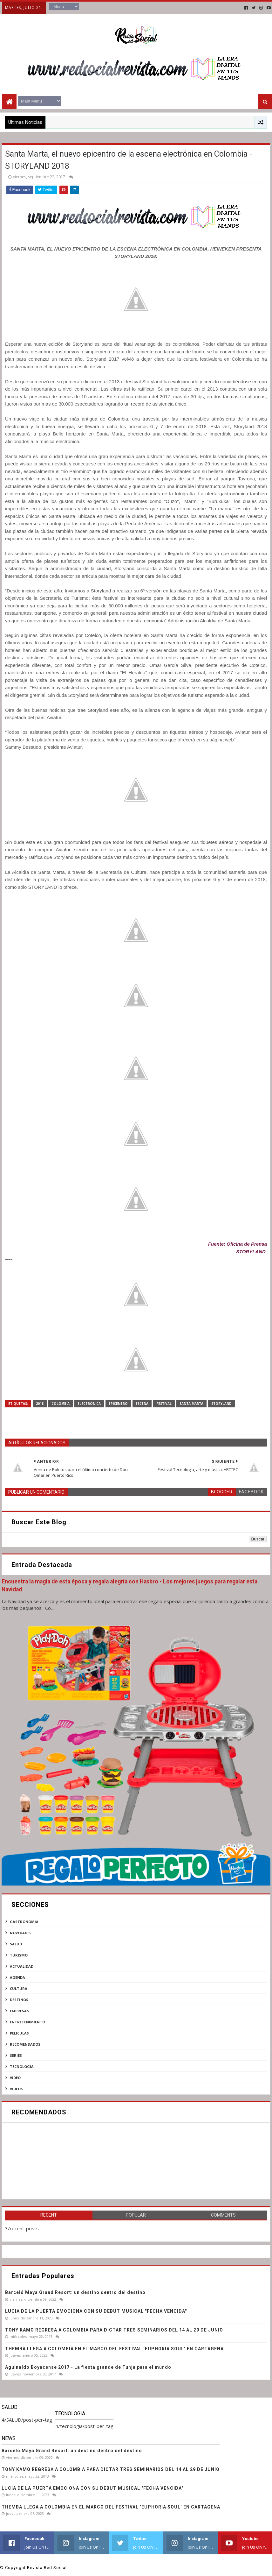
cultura (18, 1988)
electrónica (89, 1403)
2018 (40, 1403)
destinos (19, 1999)
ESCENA (142, 1403)
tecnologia (22, 2066)
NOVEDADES (20, 1932)
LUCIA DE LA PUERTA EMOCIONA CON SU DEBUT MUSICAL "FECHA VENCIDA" (96, 2311)
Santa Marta (191, 1403)
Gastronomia (24, 1921)
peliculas (19, 2033)
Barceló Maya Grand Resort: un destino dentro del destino (75, 2292)
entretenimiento (27, 2022)
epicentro (118, 1403)
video (15, 2077)
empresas (19, 2010)
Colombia (60, 1403)
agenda (17, 1977)
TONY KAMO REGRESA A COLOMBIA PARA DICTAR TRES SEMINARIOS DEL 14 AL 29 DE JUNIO (114, 2329)
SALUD (16, 1944)
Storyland (221, 1403)
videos (16, 2088)
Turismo (19, 1955)
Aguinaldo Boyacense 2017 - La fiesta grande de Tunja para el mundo (88, 2367)
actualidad (21, 1966)
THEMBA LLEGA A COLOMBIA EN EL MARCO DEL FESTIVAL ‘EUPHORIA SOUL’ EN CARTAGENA (114, 2348)
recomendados (25, 2044)
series (16, 2055)
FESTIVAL (164, 1403)
